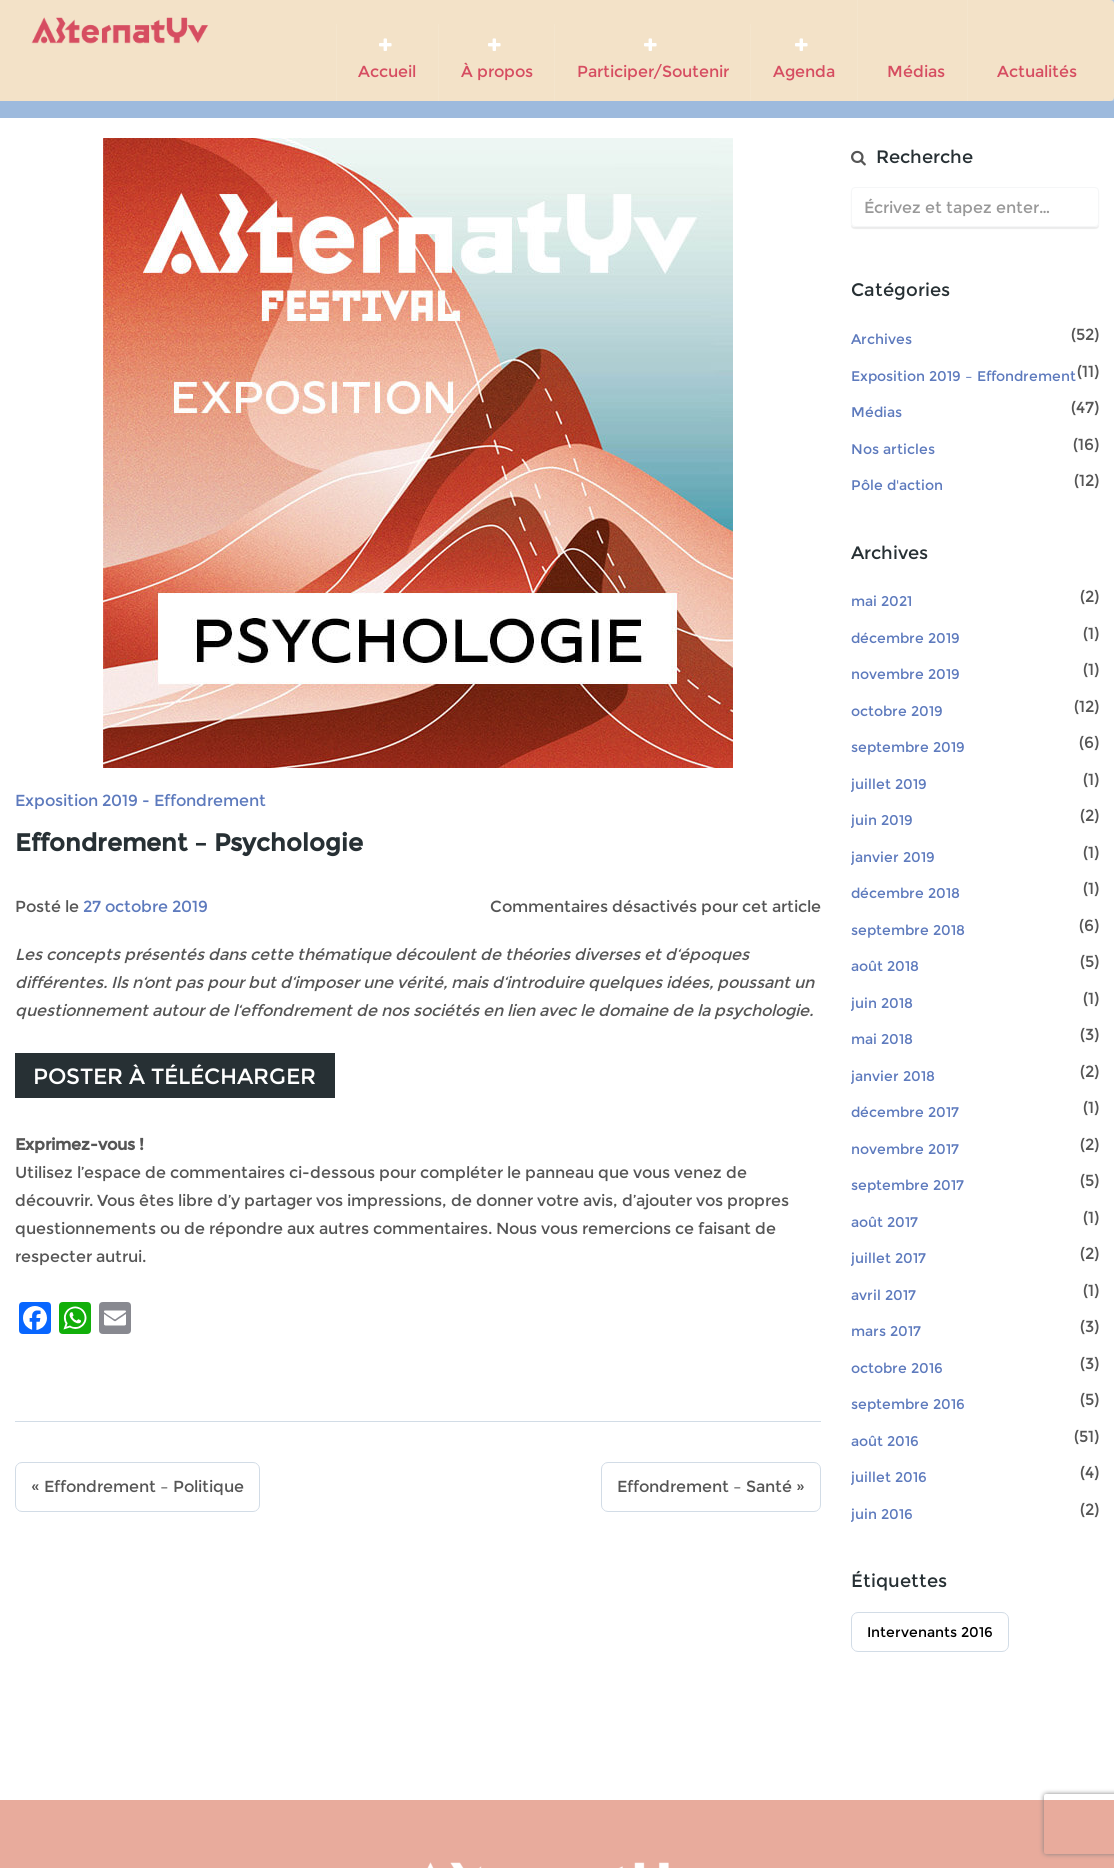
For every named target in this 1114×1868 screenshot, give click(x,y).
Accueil (387, 59)
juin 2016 (882, 1514)
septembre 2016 (908, 1404)
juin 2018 (882, 1003)
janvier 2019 (893, 857)
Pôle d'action (897, 485)
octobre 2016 (897, 1368)
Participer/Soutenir (653, 59)
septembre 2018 (908, 930)
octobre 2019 (897, 711)
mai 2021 (881, 601)
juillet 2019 (889, 784)
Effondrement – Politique (144, 1486)
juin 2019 (882, 820)
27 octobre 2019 (145, 906)
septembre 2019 (908, 747)
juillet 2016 (889, 1477)
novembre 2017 (905, 1149)
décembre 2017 (905, 1112)
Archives (881, 339)
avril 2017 (883, 1295)
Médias (912, 51)
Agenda (804, 59)
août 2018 (885, 966)
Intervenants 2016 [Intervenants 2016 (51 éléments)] (930, 1632)
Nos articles (893, 449)
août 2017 (884, 1222)
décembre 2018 (905, 893)
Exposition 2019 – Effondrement (963, 376)
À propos (497, 59)
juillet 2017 (888, 1258)
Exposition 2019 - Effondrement (140, 800)
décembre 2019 (905, 638)
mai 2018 (882, 1039)
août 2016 (885, 1441)
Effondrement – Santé (704, 1486)
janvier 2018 (893, 1076)
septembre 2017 (907, 1185)
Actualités (1033, 51)
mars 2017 (886, 1331)
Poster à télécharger (174, 1076)
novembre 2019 (905, 674)
